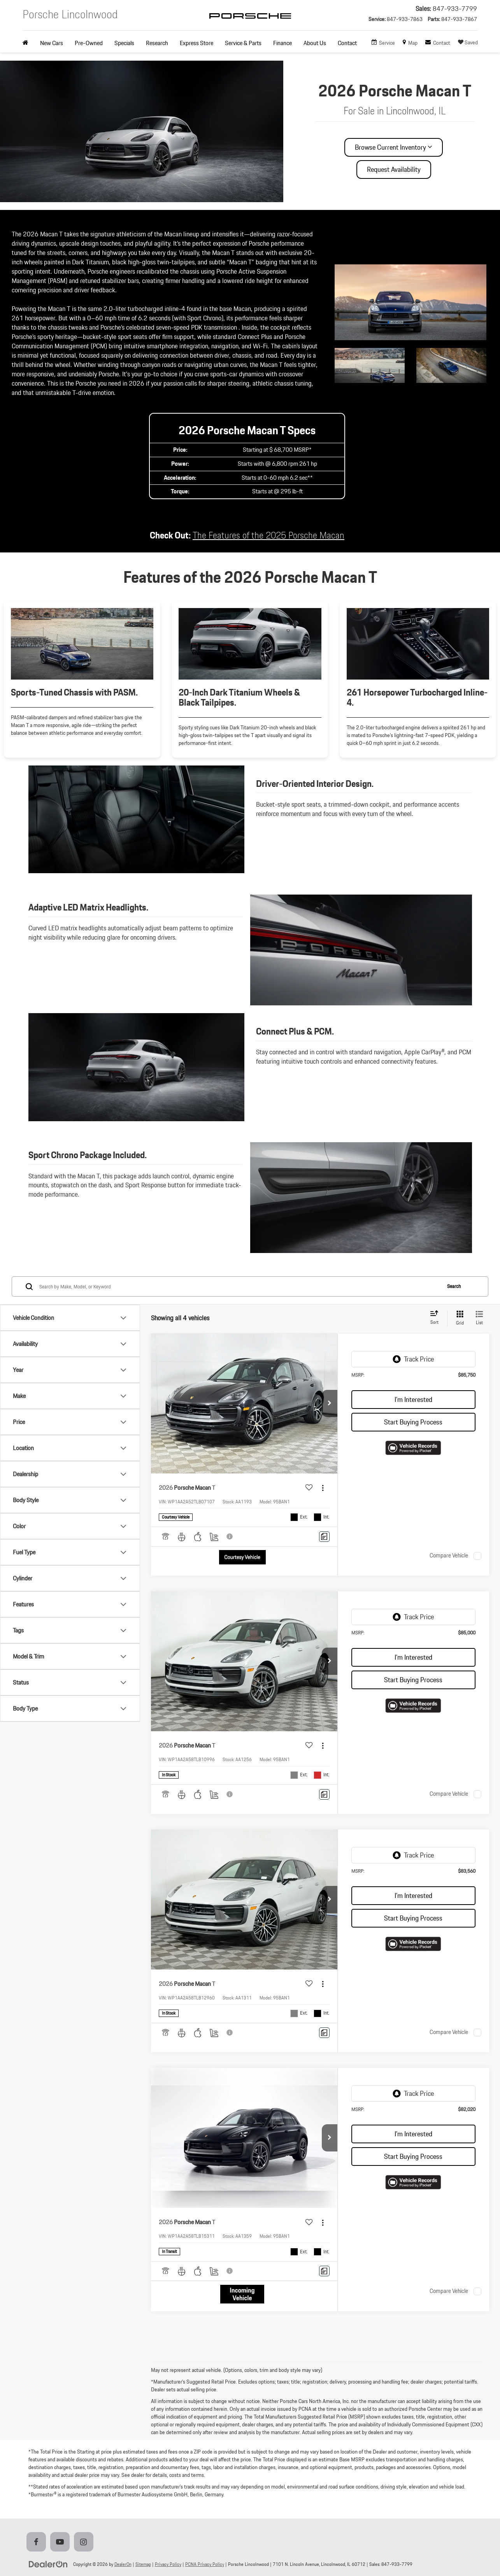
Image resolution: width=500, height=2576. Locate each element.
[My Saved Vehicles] (468, 42)
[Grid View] (458, 1318)
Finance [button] (282, 43)
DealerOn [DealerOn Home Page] (123, 2564)
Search (454, 1286)
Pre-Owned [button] (89, 43)
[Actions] (323, 1488)
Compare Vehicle (449, 1556)
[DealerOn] (48, 2564)
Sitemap (143, 2564)
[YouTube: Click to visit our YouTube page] (61, 2542)
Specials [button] (124, 43)
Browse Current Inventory (393, 147)
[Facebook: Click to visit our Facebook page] (37, 2542)
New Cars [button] (51, 43)
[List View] (479, 1318)
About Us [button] (315, 43)
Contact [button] (347, 43)
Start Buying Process (413, 1422)
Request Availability (394, 169)
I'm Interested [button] (413, 1399)
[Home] (28, 43)
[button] (329, 1403)
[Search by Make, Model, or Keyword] (239, 1286)
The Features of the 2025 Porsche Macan (268, 535)
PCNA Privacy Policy (204, 2564)
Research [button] (157, 43)
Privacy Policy (168, 2564)
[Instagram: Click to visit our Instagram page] (85, 2542)
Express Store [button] (196, 43)
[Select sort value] (436, 1318)
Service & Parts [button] (243, 43)
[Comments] (324, 1536)
